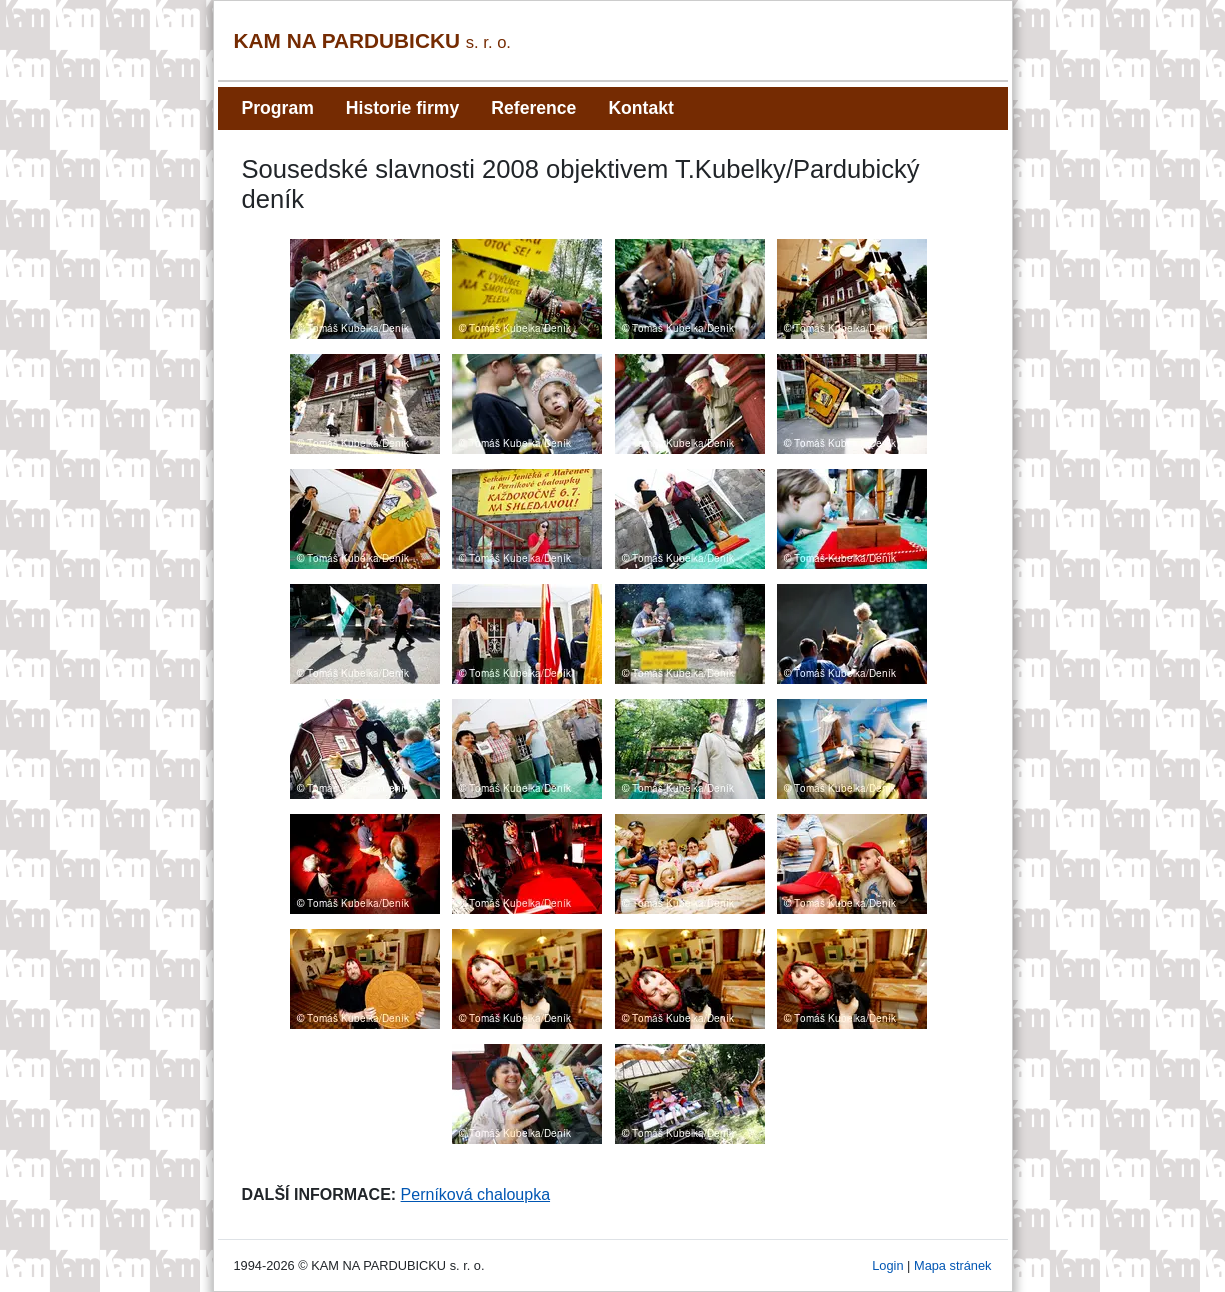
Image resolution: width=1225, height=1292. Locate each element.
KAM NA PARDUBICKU (373, 40)
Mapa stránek (953, 1265)
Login (887, 1265)
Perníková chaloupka (475, 1194)
